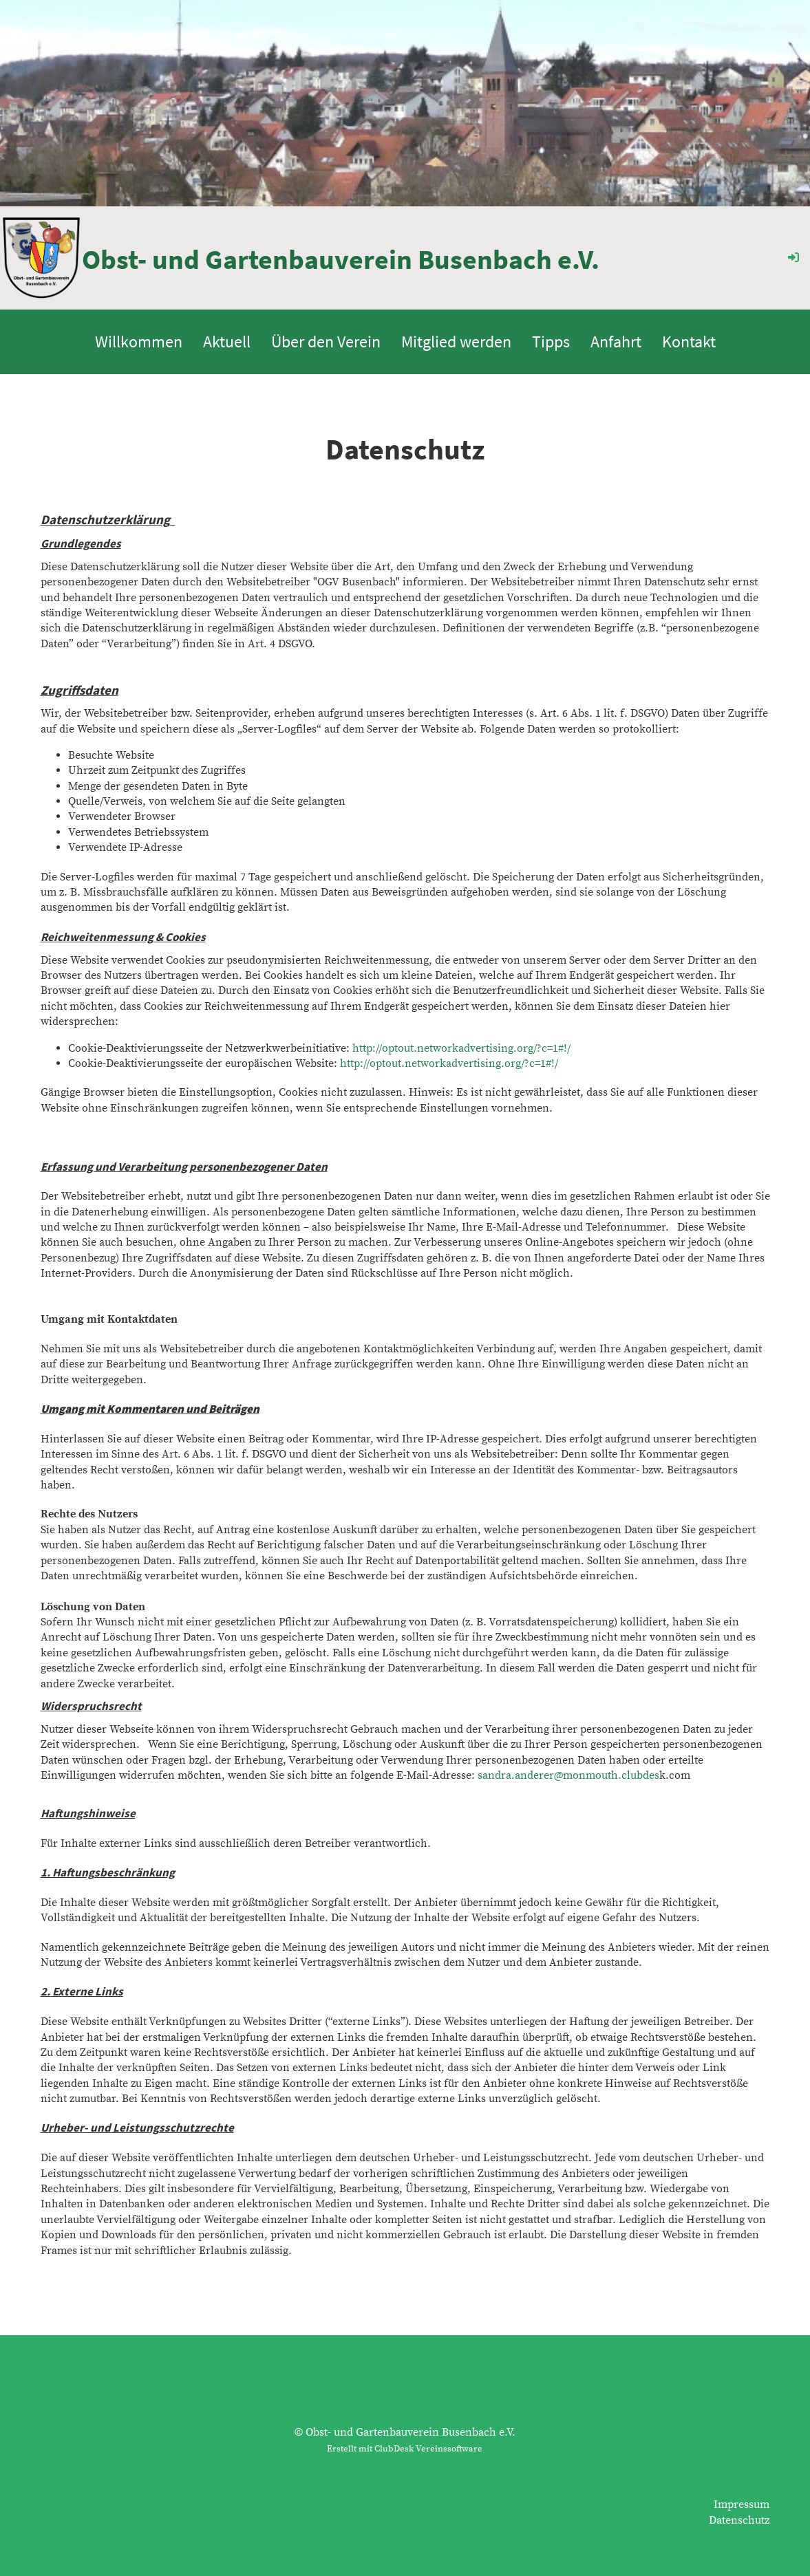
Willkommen (138, 341)
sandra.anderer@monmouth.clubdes (568, 1775)
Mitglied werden (456, 341)
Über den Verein (326, 341)
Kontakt (689, 341)
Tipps (551, 341)
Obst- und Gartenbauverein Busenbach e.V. (340, 259)
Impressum (741, 2504)
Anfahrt (615, 341)
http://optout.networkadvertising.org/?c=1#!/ (461, 1048)
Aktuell (227, 341)
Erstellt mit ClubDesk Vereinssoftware (404, 2448)
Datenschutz (739, 2520)
